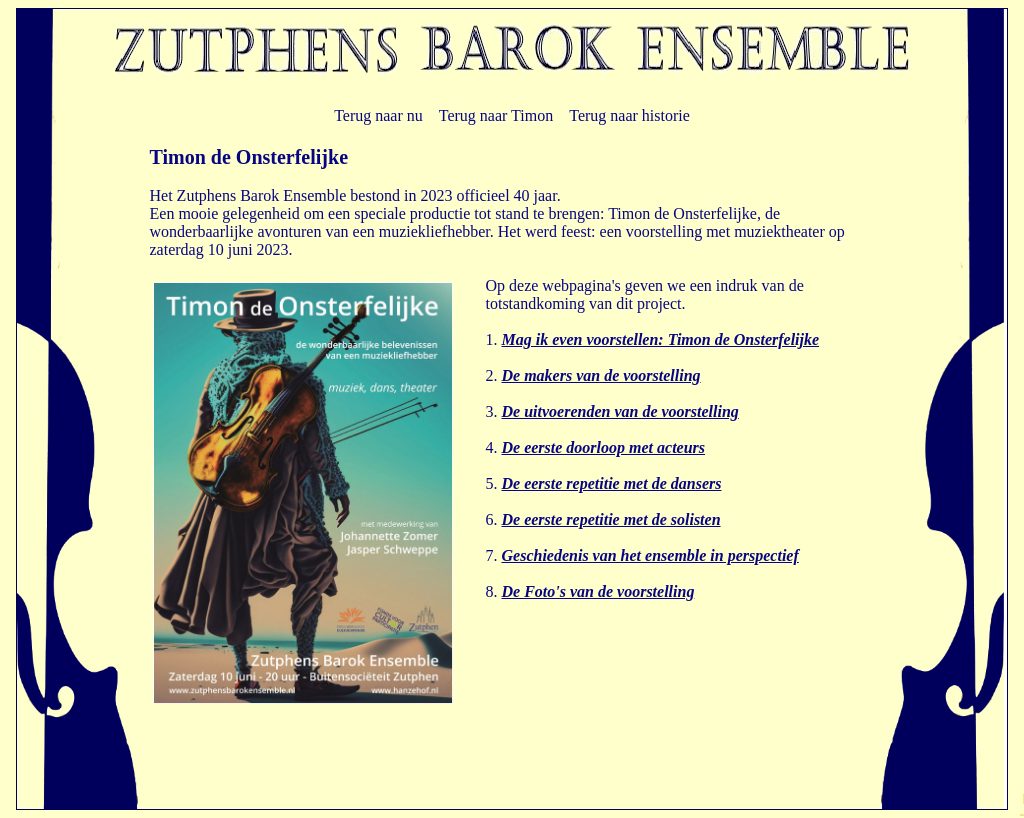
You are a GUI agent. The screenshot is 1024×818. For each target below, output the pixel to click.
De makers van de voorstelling (601, 375)
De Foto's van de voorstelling (598, 591)
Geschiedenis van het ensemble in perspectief (650, 555)
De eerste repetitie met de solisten (611, 519)
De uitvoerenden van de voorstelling (620, 411)
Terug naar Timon (496, 115)
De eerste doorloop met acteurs (604, 447)
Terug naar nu (378, 115)
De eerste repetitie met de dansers (612, 483)
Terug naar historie (629, 115)
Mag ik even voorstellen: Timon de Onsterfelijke (661, 339)
